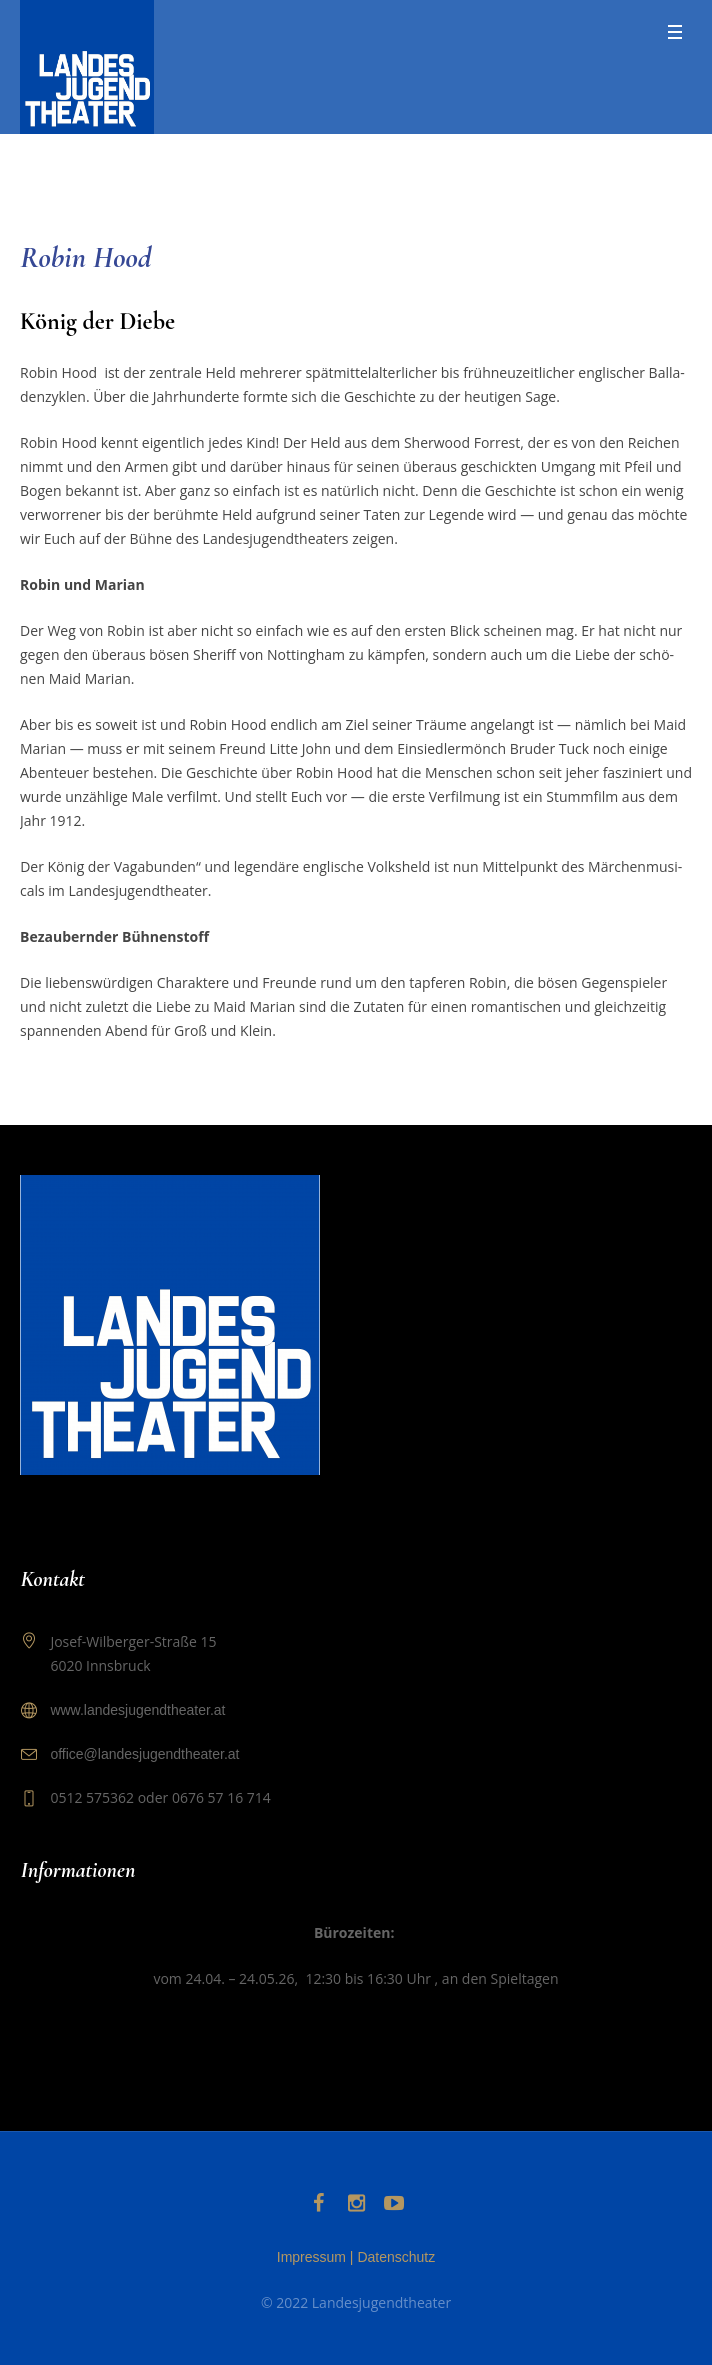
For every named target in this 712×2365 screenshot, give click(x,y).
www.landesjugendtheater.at (137, 1710)
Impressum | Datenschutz (356, 2257)
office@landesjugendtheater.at (144, 1754)
